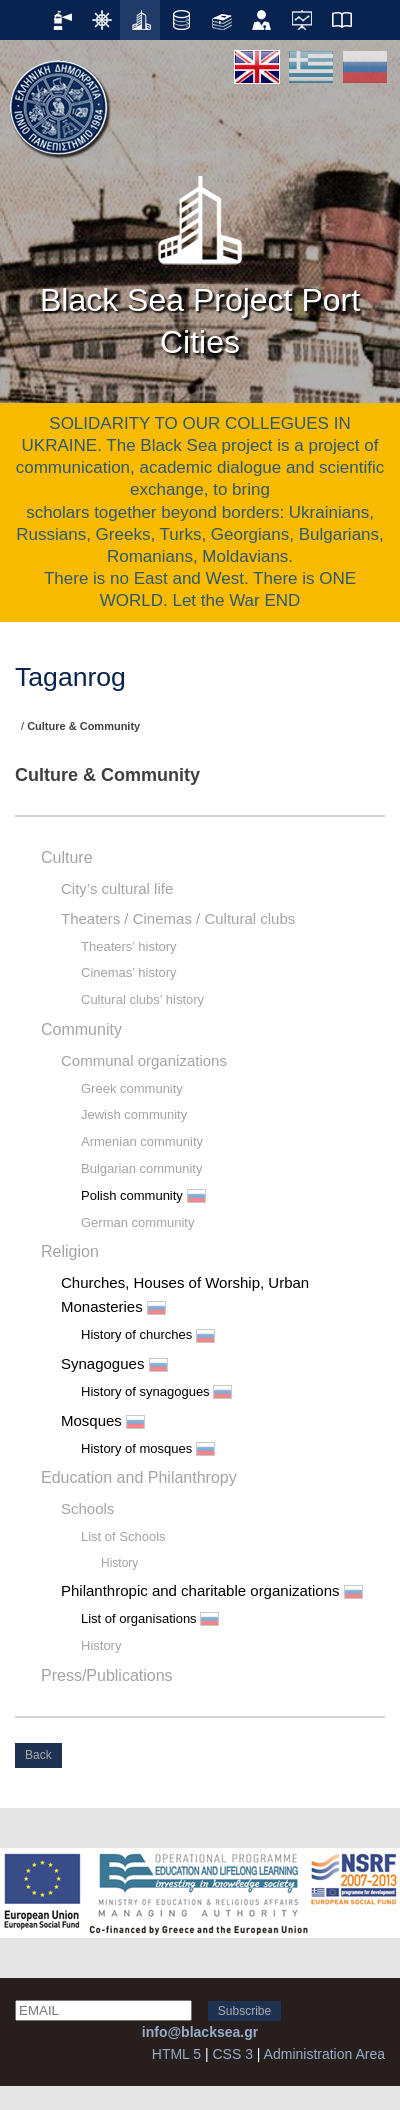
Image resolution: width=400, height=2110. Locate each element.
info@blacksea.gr (200, 2032)
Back (38, 1755)
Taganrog (70, 677)
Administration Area (324, 2054)
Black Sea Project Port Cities (200, 260)
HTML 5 (176, 2054)
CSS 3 (232, 2054)
